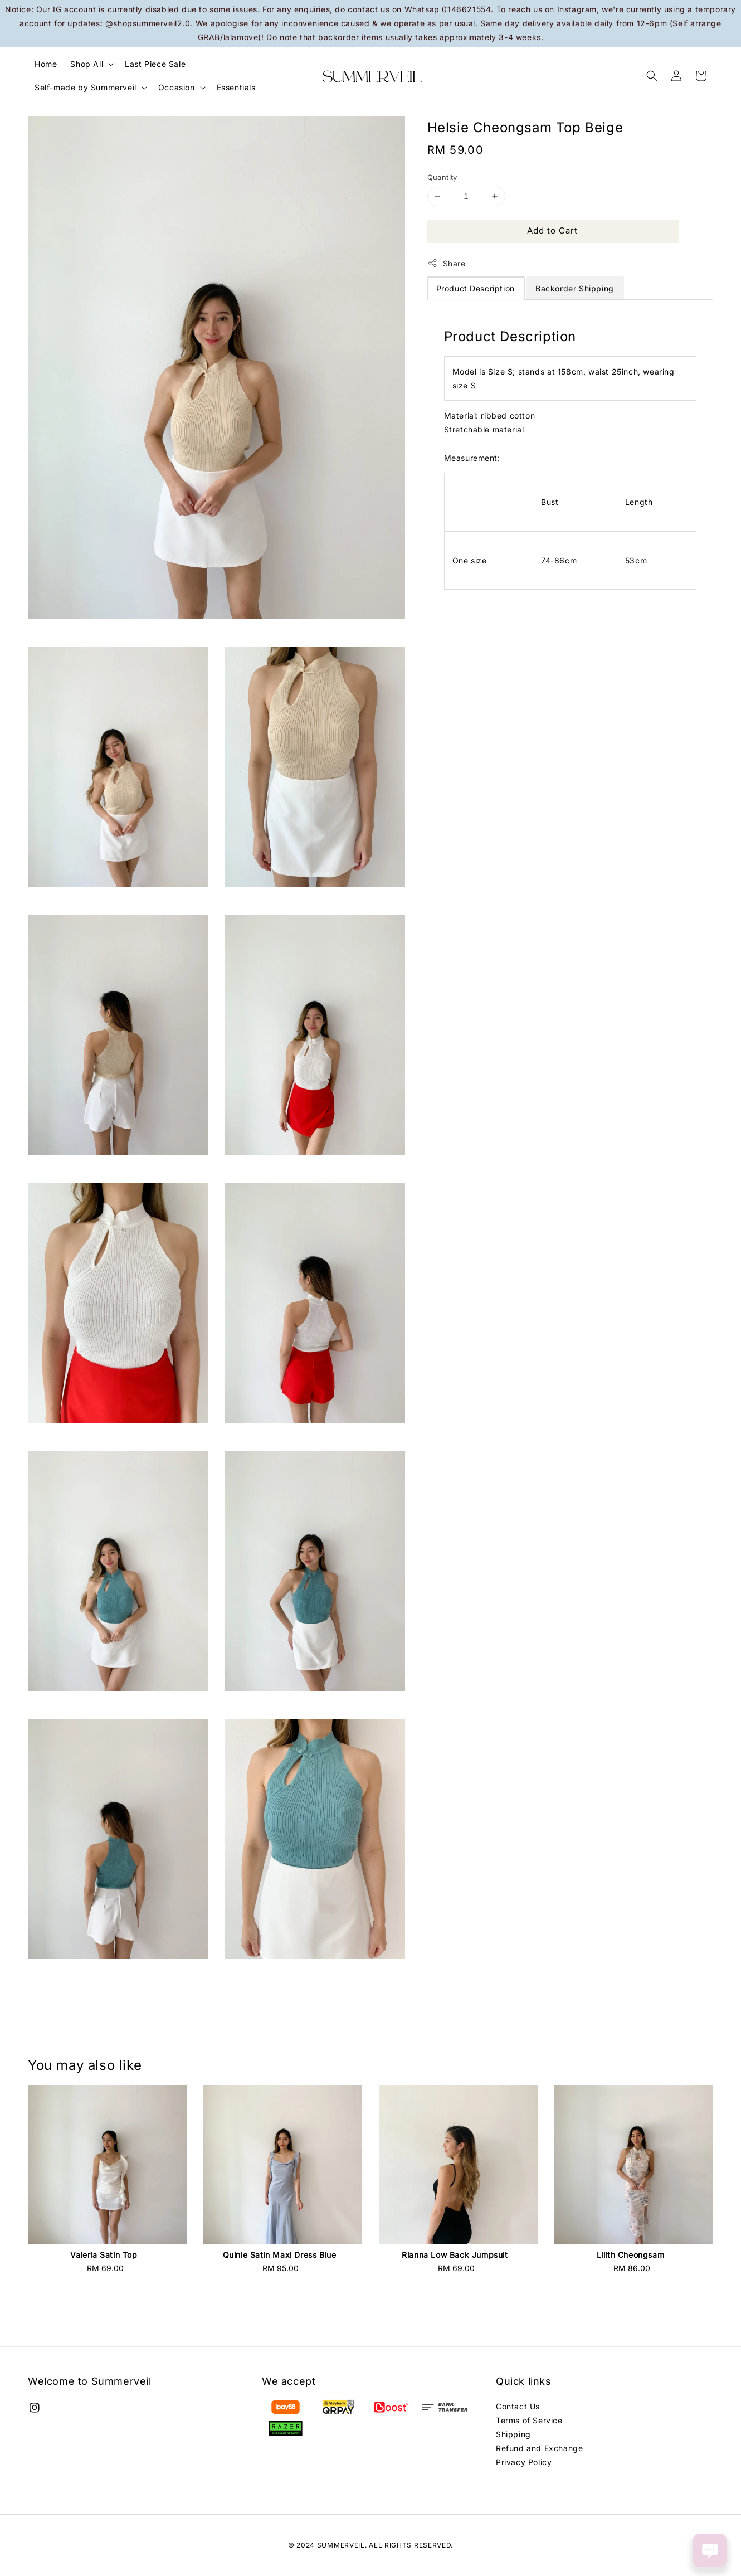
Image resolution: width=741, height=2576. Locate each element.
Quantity (442, 177)
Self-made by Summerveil (85, 87)
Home (46, 64)
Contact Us (518, 2406)
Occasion (176, 87)
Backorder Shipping (574, 288)
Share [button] (446, 263)
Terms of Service (529, 2420)
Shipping (513, 2434)
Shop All (86, 64)
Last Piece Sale (155, 64)
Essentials (236, 87)
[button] (652, 76)
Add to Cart (552, 230)
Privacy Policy (524, 2462)
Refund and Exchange (539, 2448)
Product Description (475, 288)
